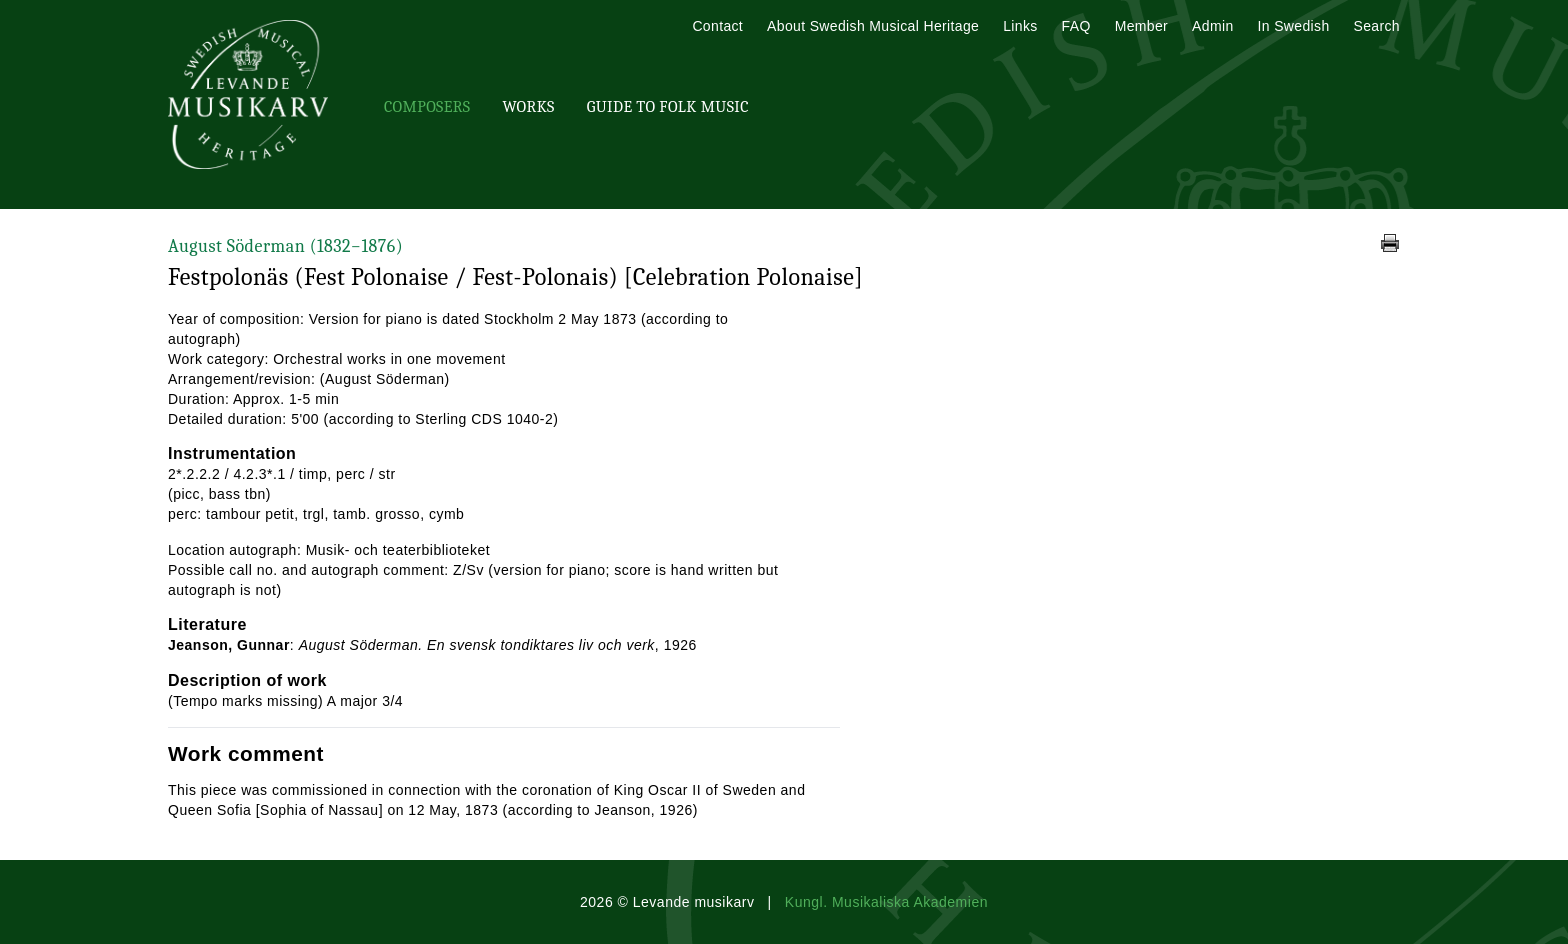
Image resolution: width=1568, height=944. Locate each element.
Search (1377, 26)
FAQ (1076, 26)
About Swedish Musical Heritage (873, 26)
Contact (717, 26)
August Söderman (285, 246)
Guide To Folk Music (668, 107)
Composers (427, 107)
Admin (1212, 26)
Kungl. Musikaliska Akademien (886, 902)
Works (528, 107)
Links (1020, 26)
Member (1141, 26)
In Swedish (1294, 26)
